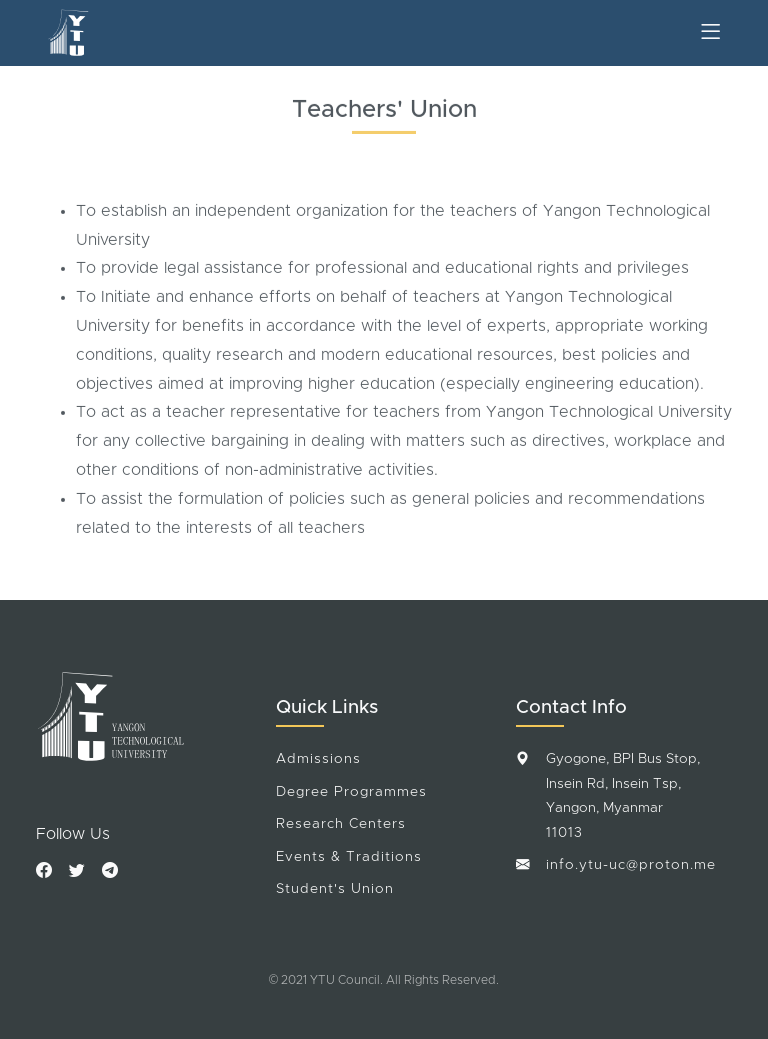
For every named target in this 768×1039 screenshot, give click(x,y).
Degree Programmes (351, 792)
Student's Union (335, 889)
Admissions (318, 759)
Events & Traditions (349, 857)
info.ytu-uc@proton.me (631, 865)
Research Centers (341, 824)
